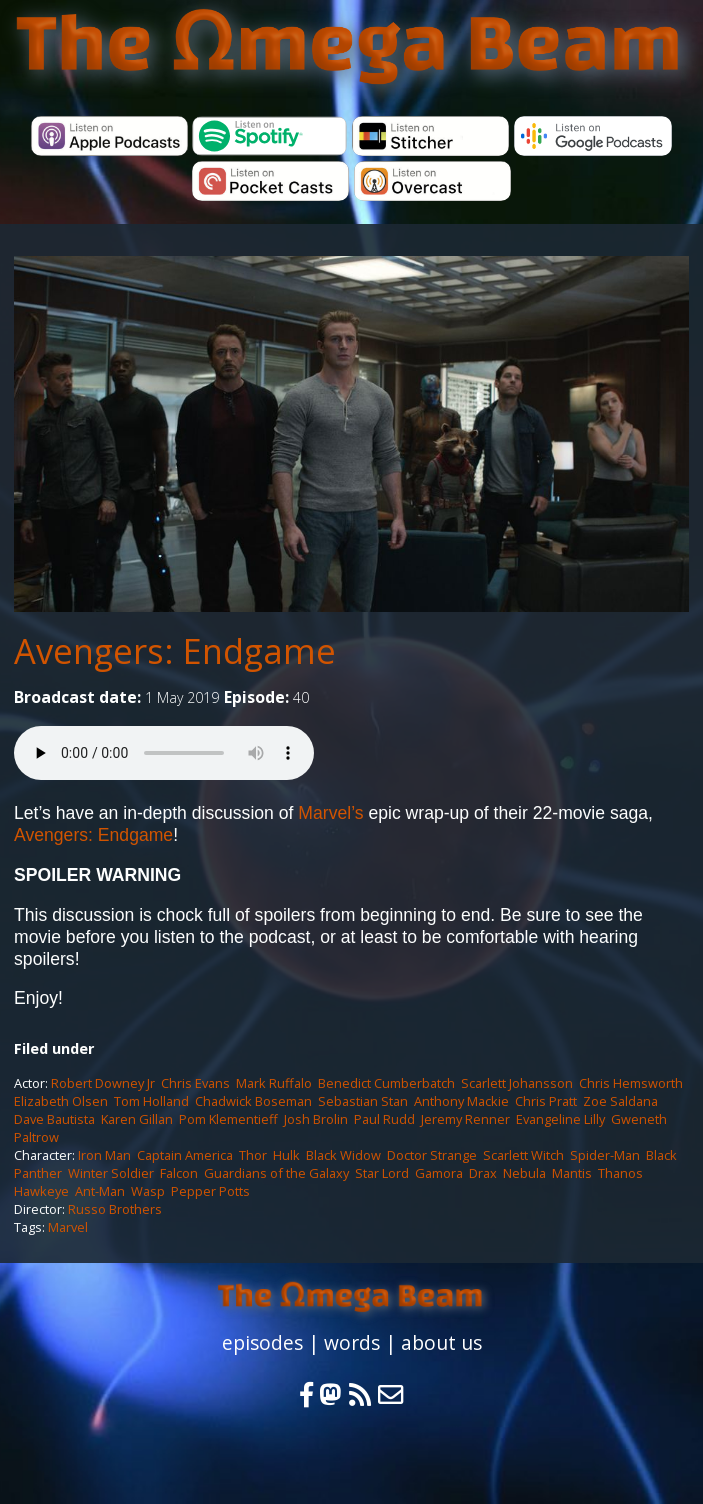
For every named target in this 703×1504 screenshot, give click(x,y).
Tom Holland (151, 1101)
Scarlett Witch (523, 1155)
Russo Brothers (115, 1209)
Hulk (286, 1155)
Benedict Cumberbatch (386, 1083)
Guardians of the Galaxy (276, 1173)
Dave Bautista (54, 1119)
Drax (483, 1173)
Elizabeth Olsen (61, 1101)
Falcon (179, 1173)
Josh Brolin (316, 1119)
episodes (262, 1342)
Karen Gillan (137, 1119)
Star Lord (382, 1173)
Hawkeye (41, 1191)
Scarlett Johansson (517, 1083)
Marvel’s (330, 813)
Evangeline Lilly (560, 1119)
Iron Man (104, 1155)
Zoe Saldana (620, 1101)
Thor (253, 1155)
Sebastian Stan (363, 1101)
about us (441, 1342)
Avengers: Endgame (93, 835)
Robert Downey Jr (103, 1083)
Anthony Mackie (461, 1101)
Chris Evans (195, 1083)
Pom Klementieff (228, 1119)
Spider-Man (605, 1155)
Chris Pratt (546, 1101)
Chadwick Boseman (253, 1101)
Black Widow (343, 1155)
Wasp (148, 1191)
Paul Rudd (384, 1119)
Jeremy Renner (465, 1119)
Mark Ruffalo (274, 1083)
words (352, 1342)
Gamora (439, 1173)
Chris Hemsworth (631, 1083)
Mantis (572, 1173)
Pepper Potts (210, 1191)
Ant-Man (100, 1191)
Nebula (524, 1173)
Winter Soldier (111, 1173)
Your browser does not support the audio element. (164, 753)
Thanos (620, 1173)
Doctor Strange (432, 1155)
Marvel (68, 1227)
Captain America (185, 1155)
